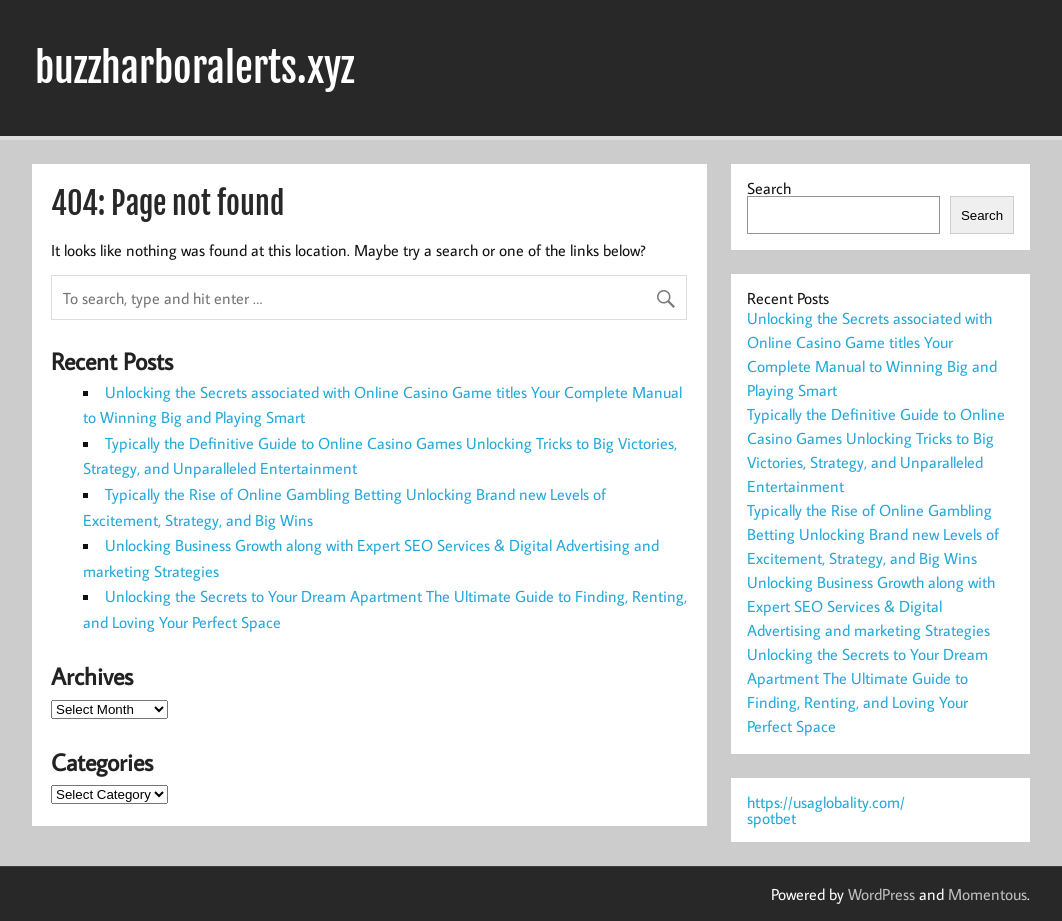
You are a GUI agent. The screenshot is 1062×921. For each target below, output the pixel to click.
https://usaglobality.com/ (826, 802)
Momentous (987, 894)
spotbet (771, 818)
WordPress (881, 894)
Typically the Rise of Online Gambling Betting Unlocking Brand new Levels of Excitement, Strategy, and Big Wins (873, 534)
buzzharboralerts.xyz (194, 68)
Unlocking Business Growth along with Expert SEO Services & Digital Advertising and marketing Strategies (871, 606)
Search (769, 188)
